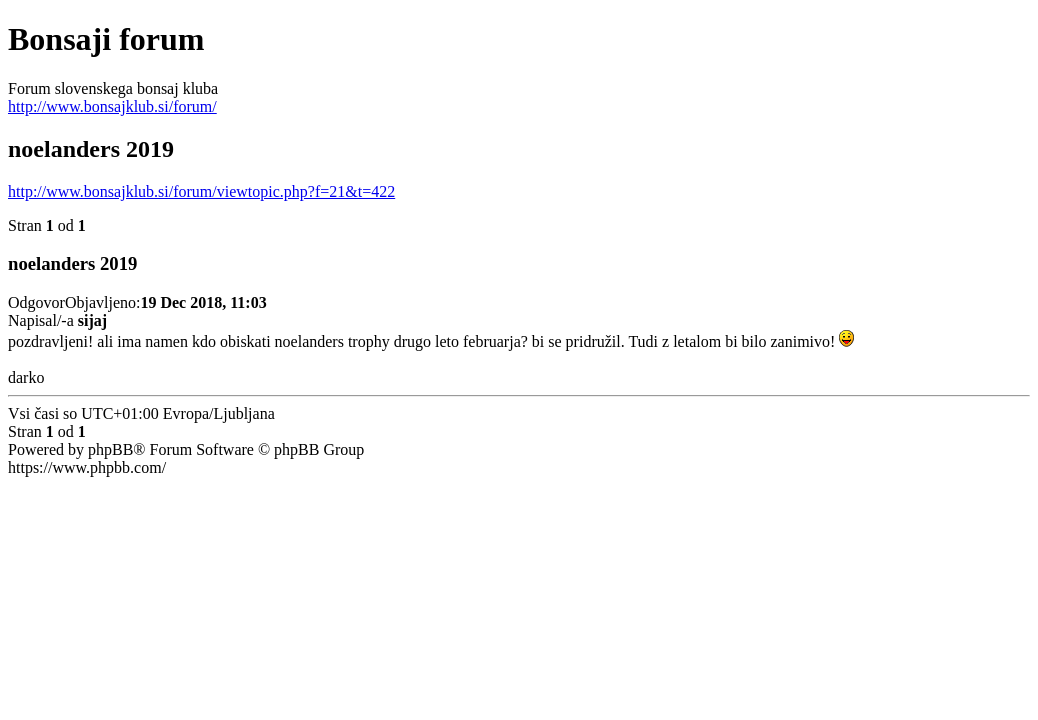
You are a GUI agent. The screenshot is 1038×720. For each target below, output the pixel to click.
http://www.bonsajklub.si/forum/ (112, 106)
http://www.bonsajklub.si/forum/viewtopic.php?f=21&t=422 (201, 191)
